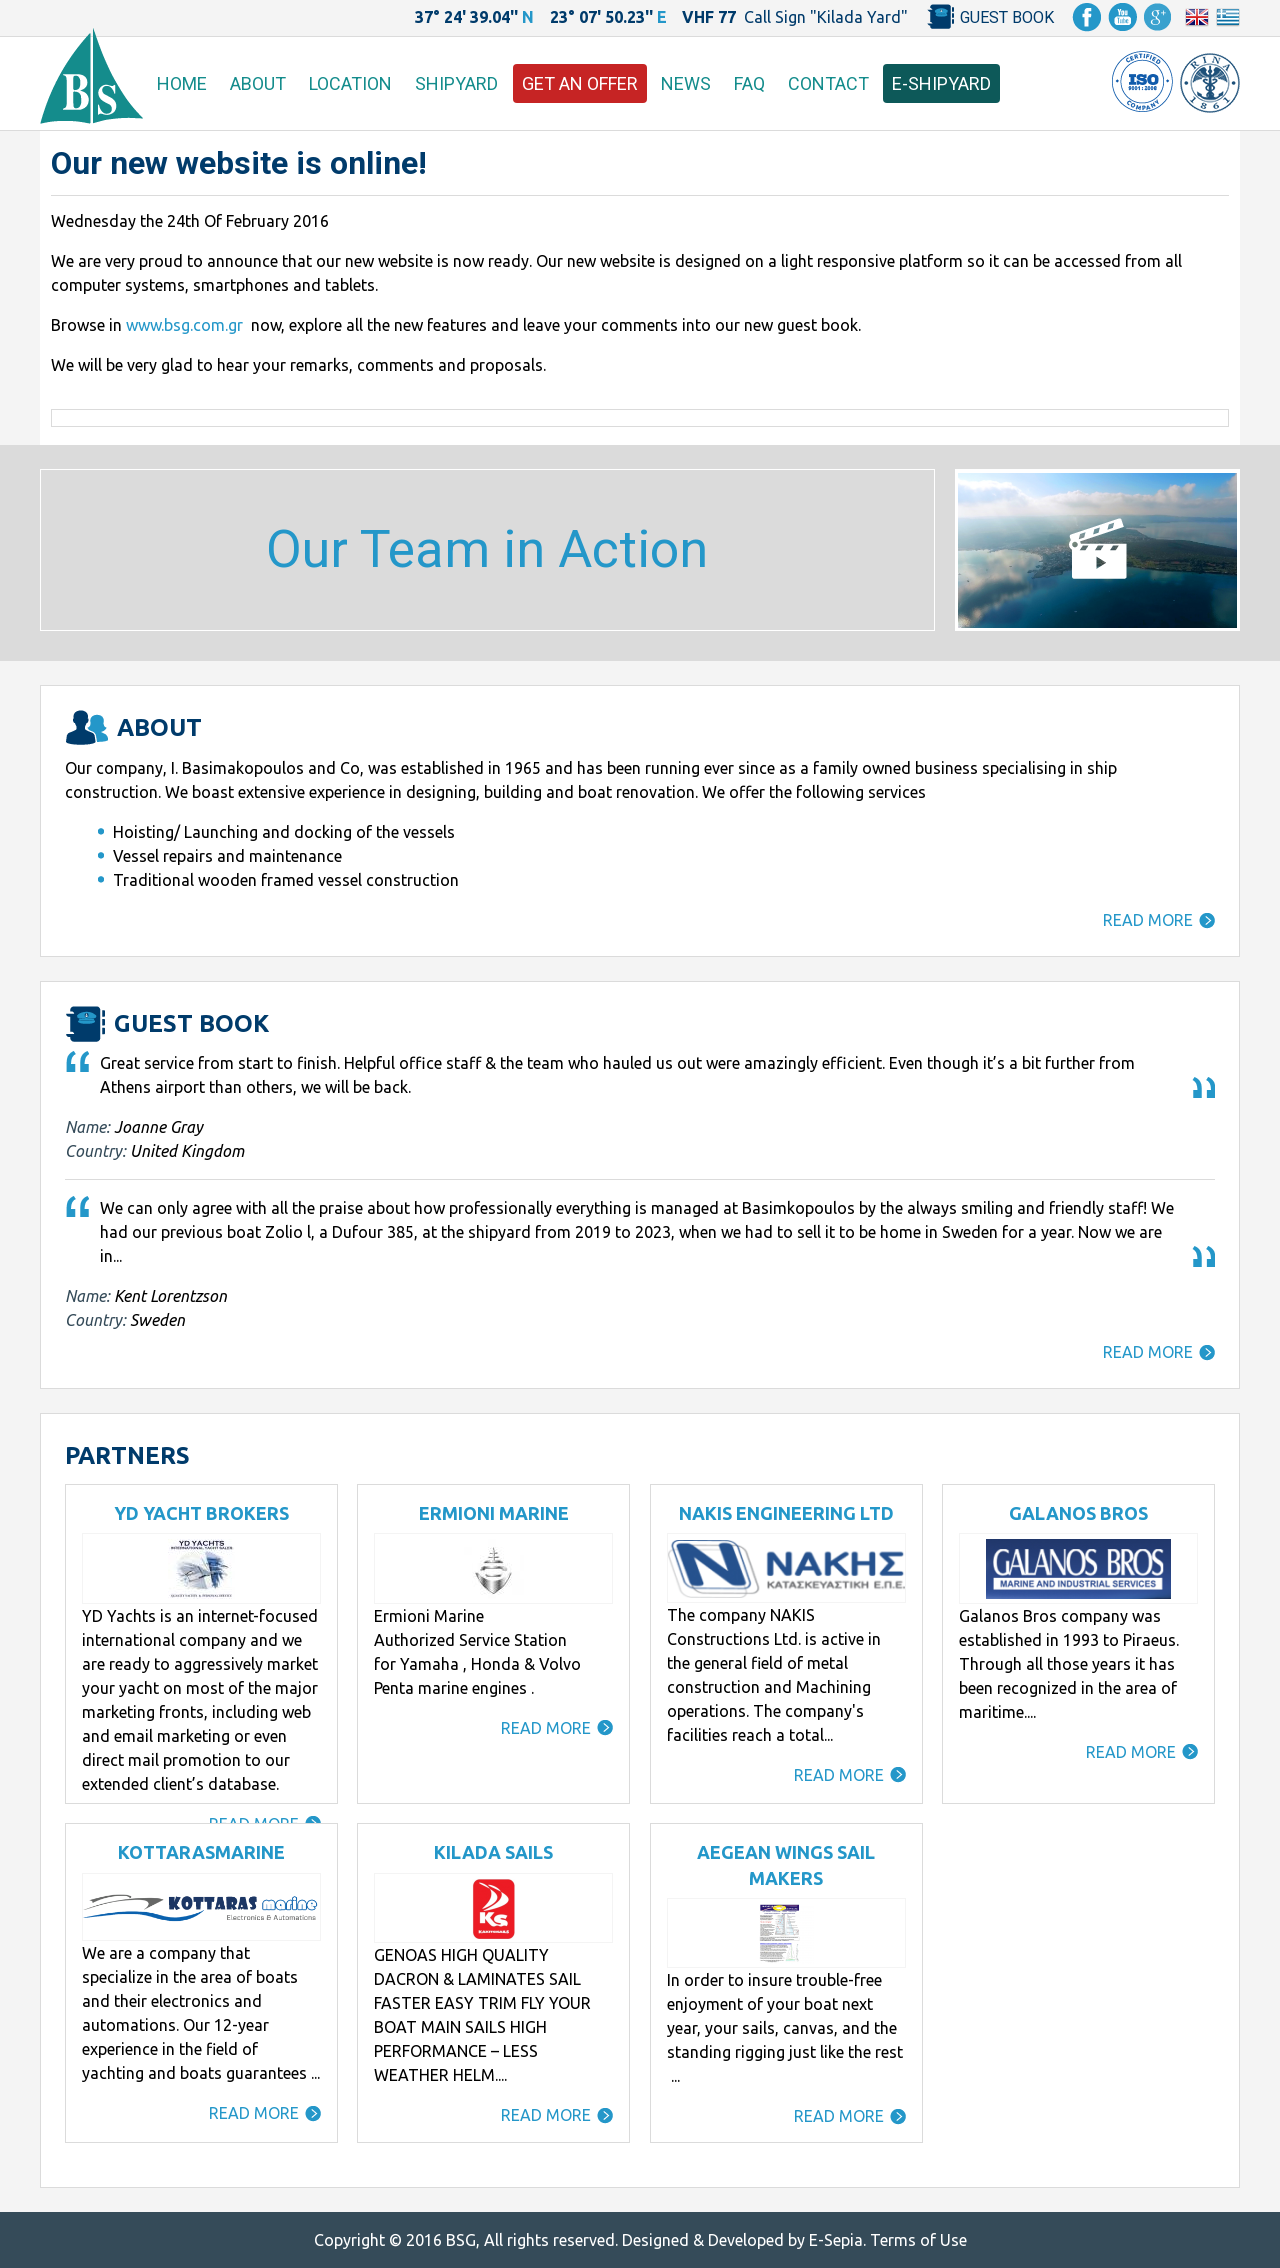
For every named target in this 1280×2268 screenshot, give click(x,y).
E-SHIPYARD (941, 83)
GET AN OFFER (580, 83)
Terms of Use (918, 2240)
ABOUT (258, 83)
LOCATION (350, 83)
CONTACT (828, 83)
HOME (182, 83)
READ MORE (1148, 920)
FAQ (749, 83)
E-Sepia (836, 2240)
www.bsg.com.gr (184, 325)
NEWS (686, 83)
